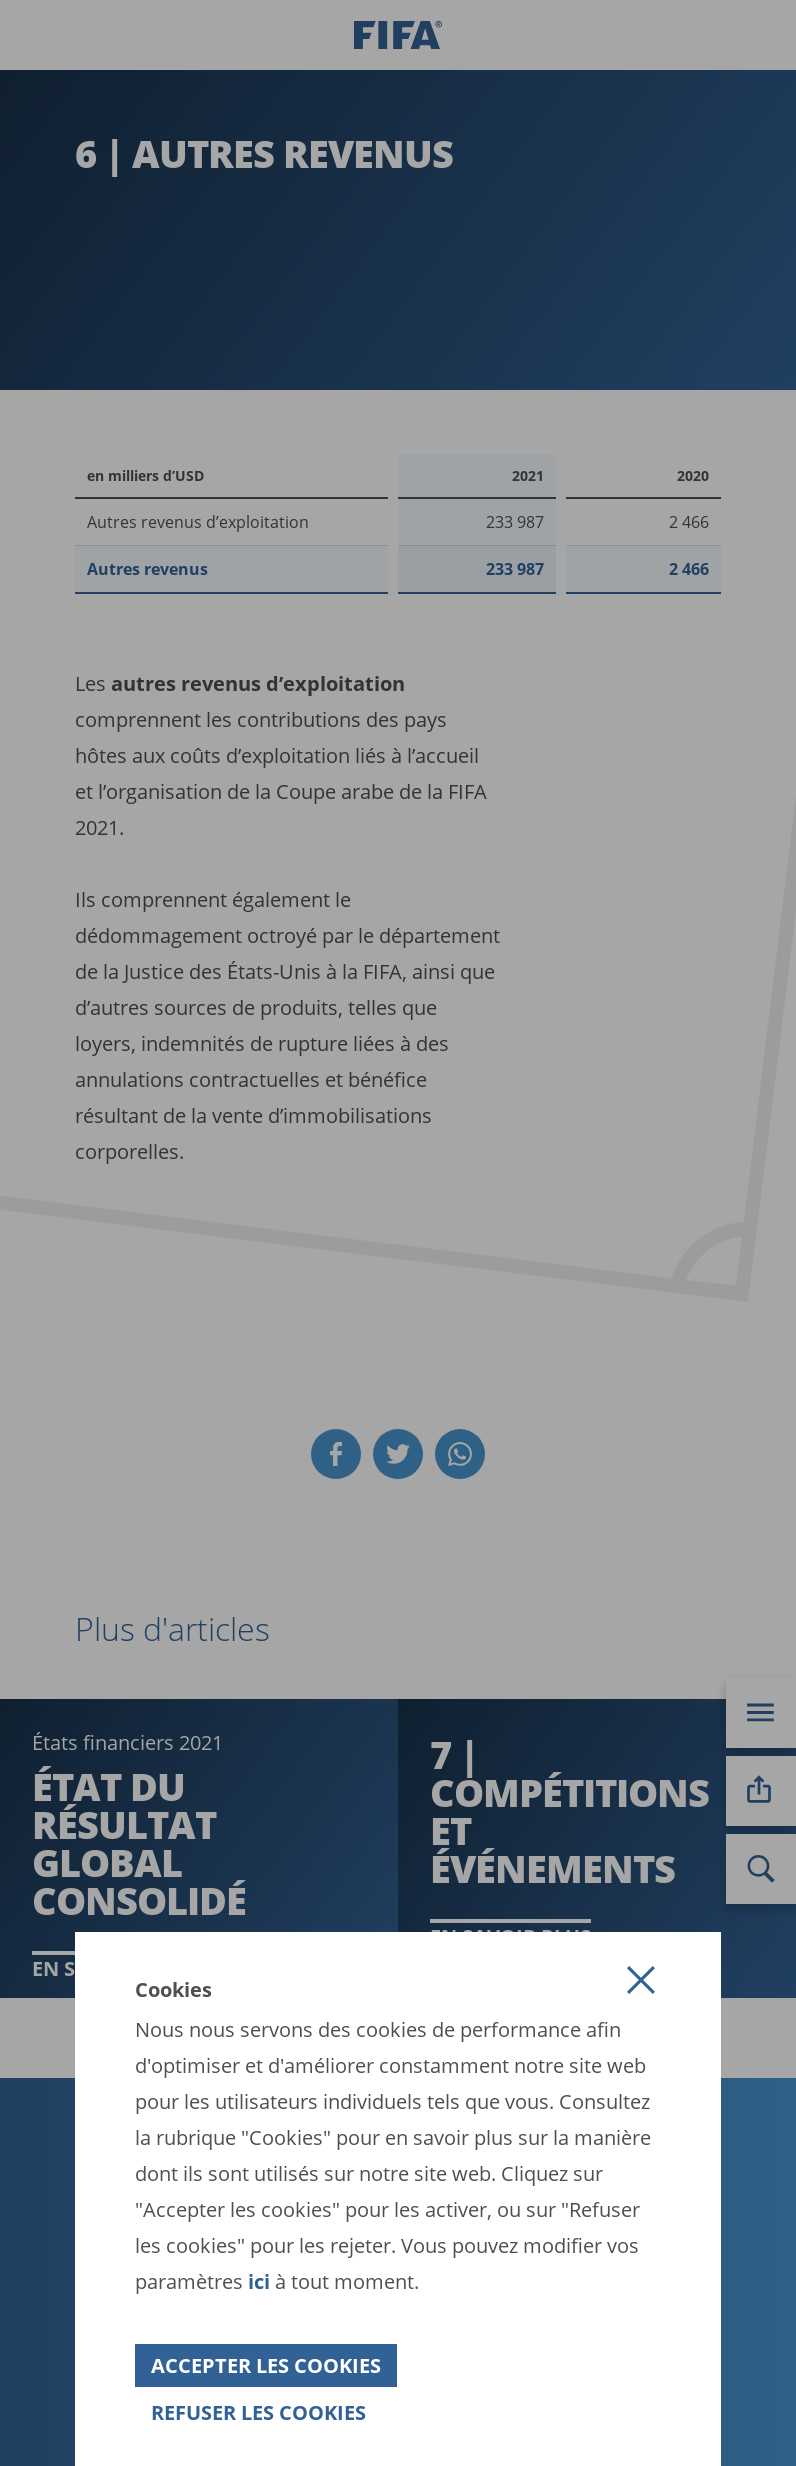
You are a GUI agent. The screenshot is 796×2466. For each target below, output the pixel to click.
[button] (641, 1980)
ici (259, 2281)
